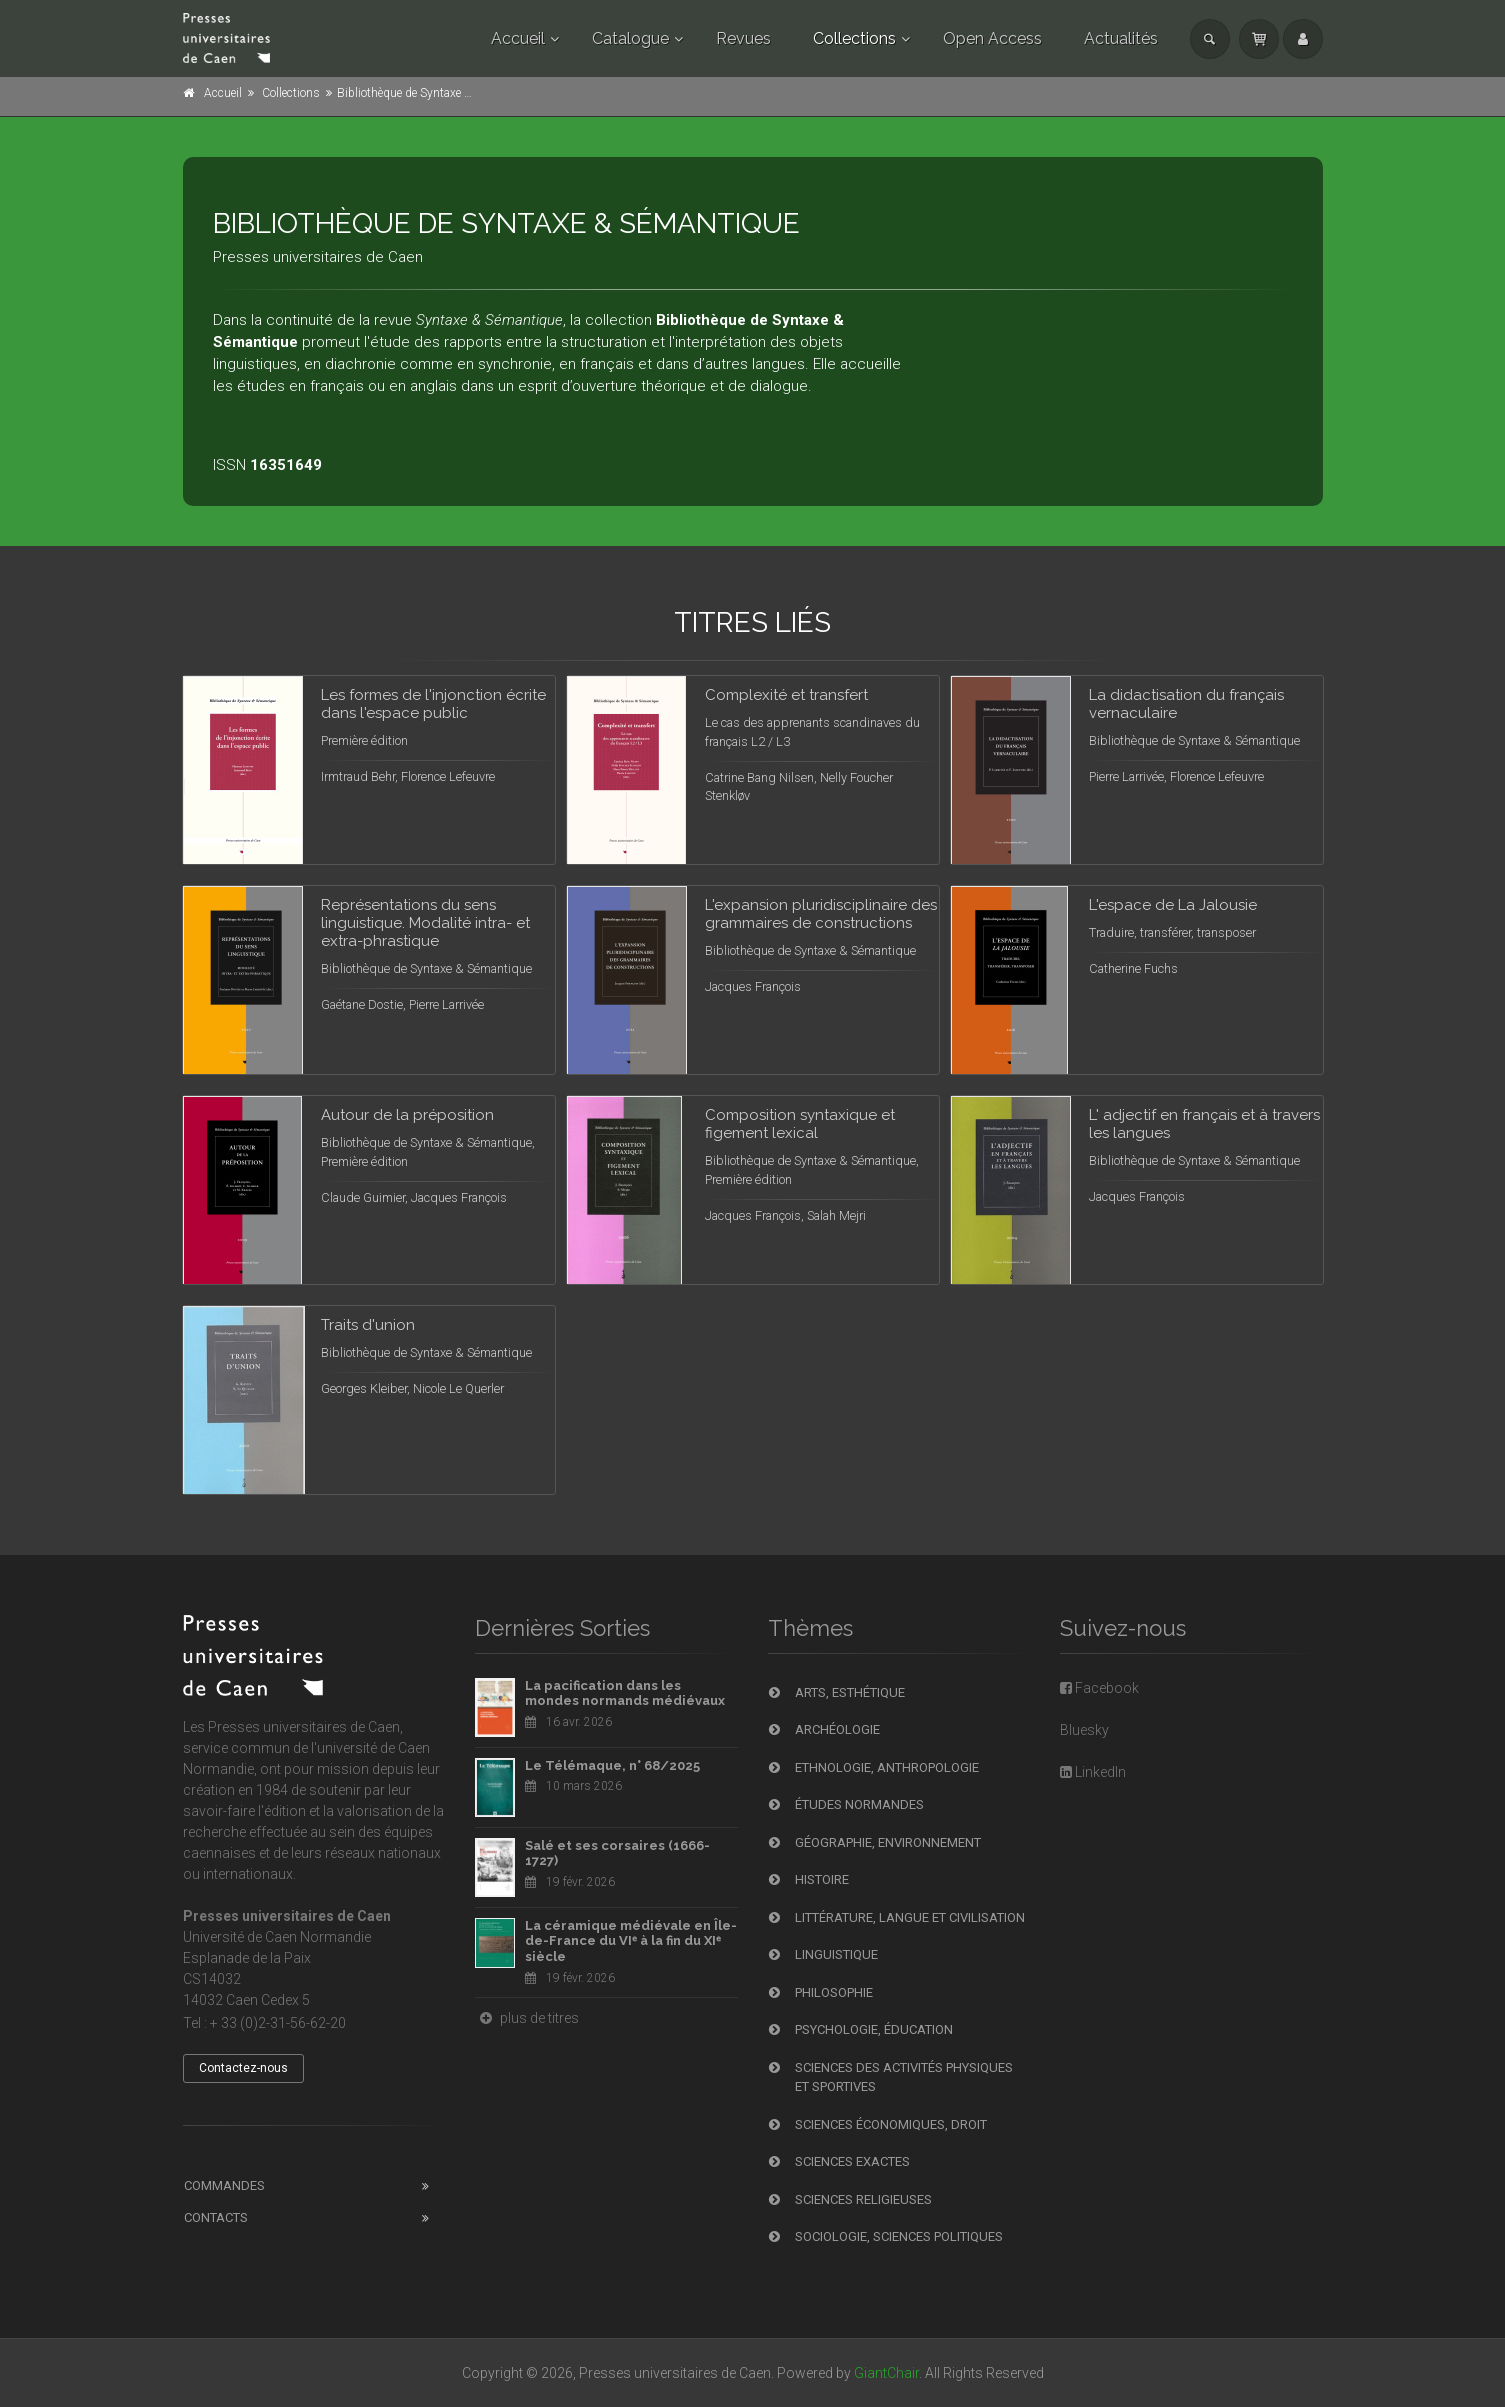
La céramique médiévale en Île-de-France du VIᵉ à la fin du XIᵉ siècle (631, 1941)
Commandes (224, 2185)
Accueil (518, 38)
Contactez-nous (243, 2068)
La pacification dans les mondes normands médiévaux (625, 1693)
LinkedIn (1093, 1772)
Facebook (1099, 1688)
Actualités (1121, 38)
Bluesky (1084, 1730)
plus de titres (527, 2018)
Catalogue (630, 38)
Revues (743, 38)
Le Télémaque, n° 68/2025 (612, 1765)
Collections (854, 38)
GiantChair (886, 2373)
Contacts (216, 2217)
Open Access (992, 38)
